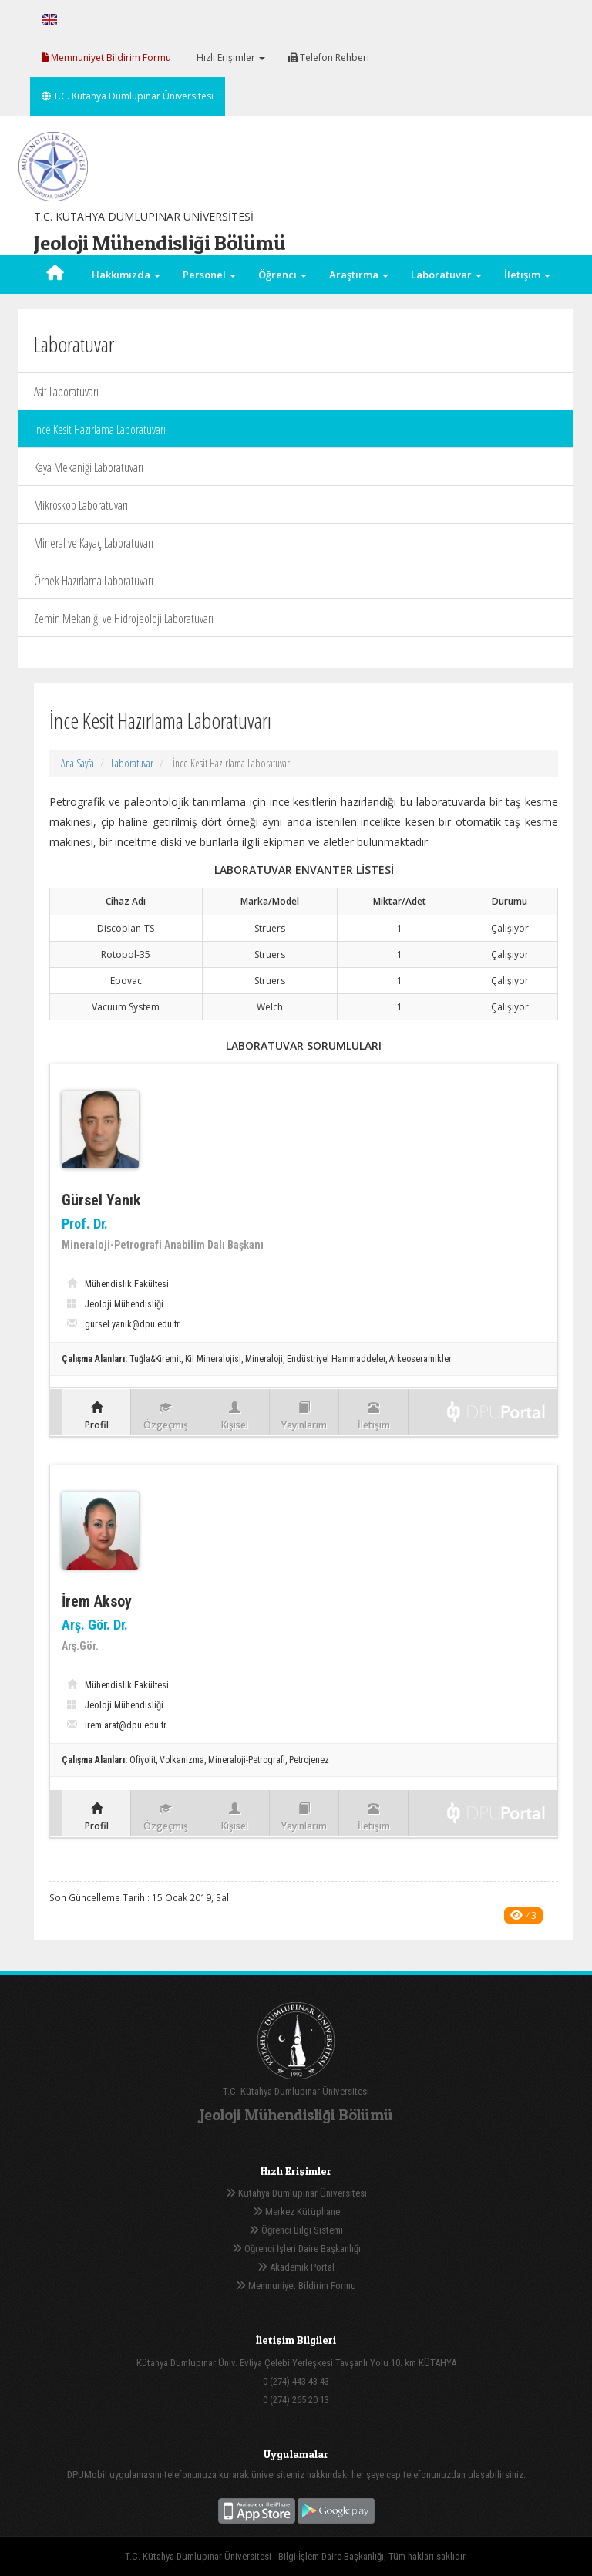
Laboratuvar (132, 763)
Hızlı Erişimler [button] (229, 57)
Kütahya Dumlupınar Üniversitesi (296, 2193)
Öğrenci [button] (282, 275)
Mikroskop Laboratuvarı (81, 505)
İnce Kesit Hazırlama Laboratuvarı (100, 429)
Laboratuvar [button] (446, 275)
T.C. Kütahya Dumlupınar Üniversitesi (128, 96)
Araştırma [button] (358, 275)
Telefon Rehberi (328, 57)
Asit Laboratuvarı (66, 391)
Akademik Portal (296, 2267)
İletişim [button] (527, 275)
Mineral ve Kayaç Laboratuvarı (93, 542)
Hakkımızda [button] (126, 275)
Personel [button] (209, 275)
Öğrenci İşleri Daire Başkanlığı (296, 2248)
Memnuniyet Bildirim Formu (106, 57)
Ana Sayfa (77, 763)
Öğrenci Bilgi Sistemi (296, 2230)
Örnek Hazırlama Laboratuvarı (93, 580)
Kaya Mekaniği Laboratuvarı (88, 467)
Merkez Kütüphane (296, 2211)
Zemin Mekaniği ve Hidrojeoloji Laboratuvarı (124, 618)
